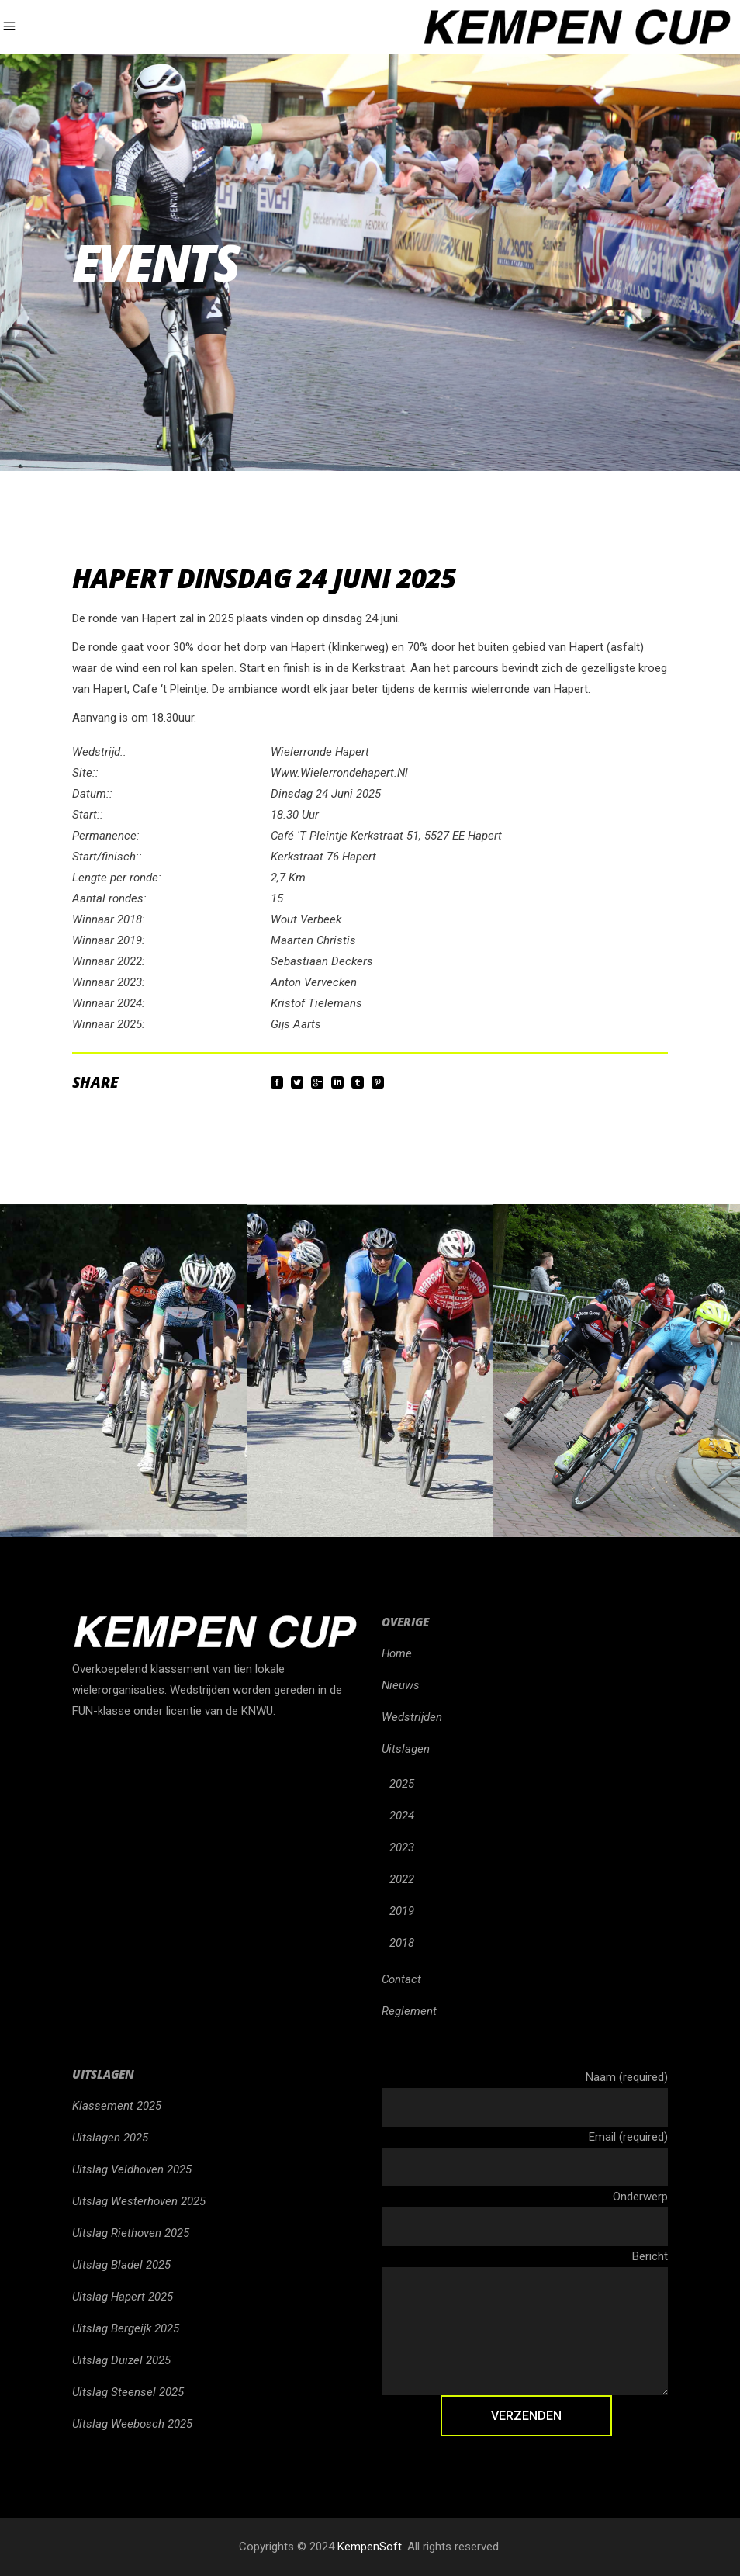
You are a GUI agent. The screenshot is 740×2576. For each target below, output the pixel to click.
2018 (401, 1943)
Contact (401, 1979)
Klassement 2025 (116, 2106)
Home (397, 1653)
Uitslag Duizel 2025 (121, 2360)
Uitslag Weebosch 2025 (132, 2424)
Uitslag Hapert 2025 (122, 2297)
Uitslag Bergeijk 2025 (125, 2328)
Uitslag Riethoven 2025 (130, 2233)
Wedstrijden (412, 1717)
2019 (401, 1911)
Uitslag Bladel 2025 (121, 2265)
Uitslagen (406, 1749)
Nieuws (401, 1685)
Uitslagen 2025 (110, 2138)
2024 (401, 1816)
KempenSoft (369, 2546)
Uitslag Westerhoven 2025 (139, 2201)
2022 (401, 1879)
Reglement (409, 2011)
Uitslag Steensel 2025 (128, 2392)
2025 (401, 1784)
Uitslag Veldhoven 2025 (132, 2169)
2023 (401, 1847)
